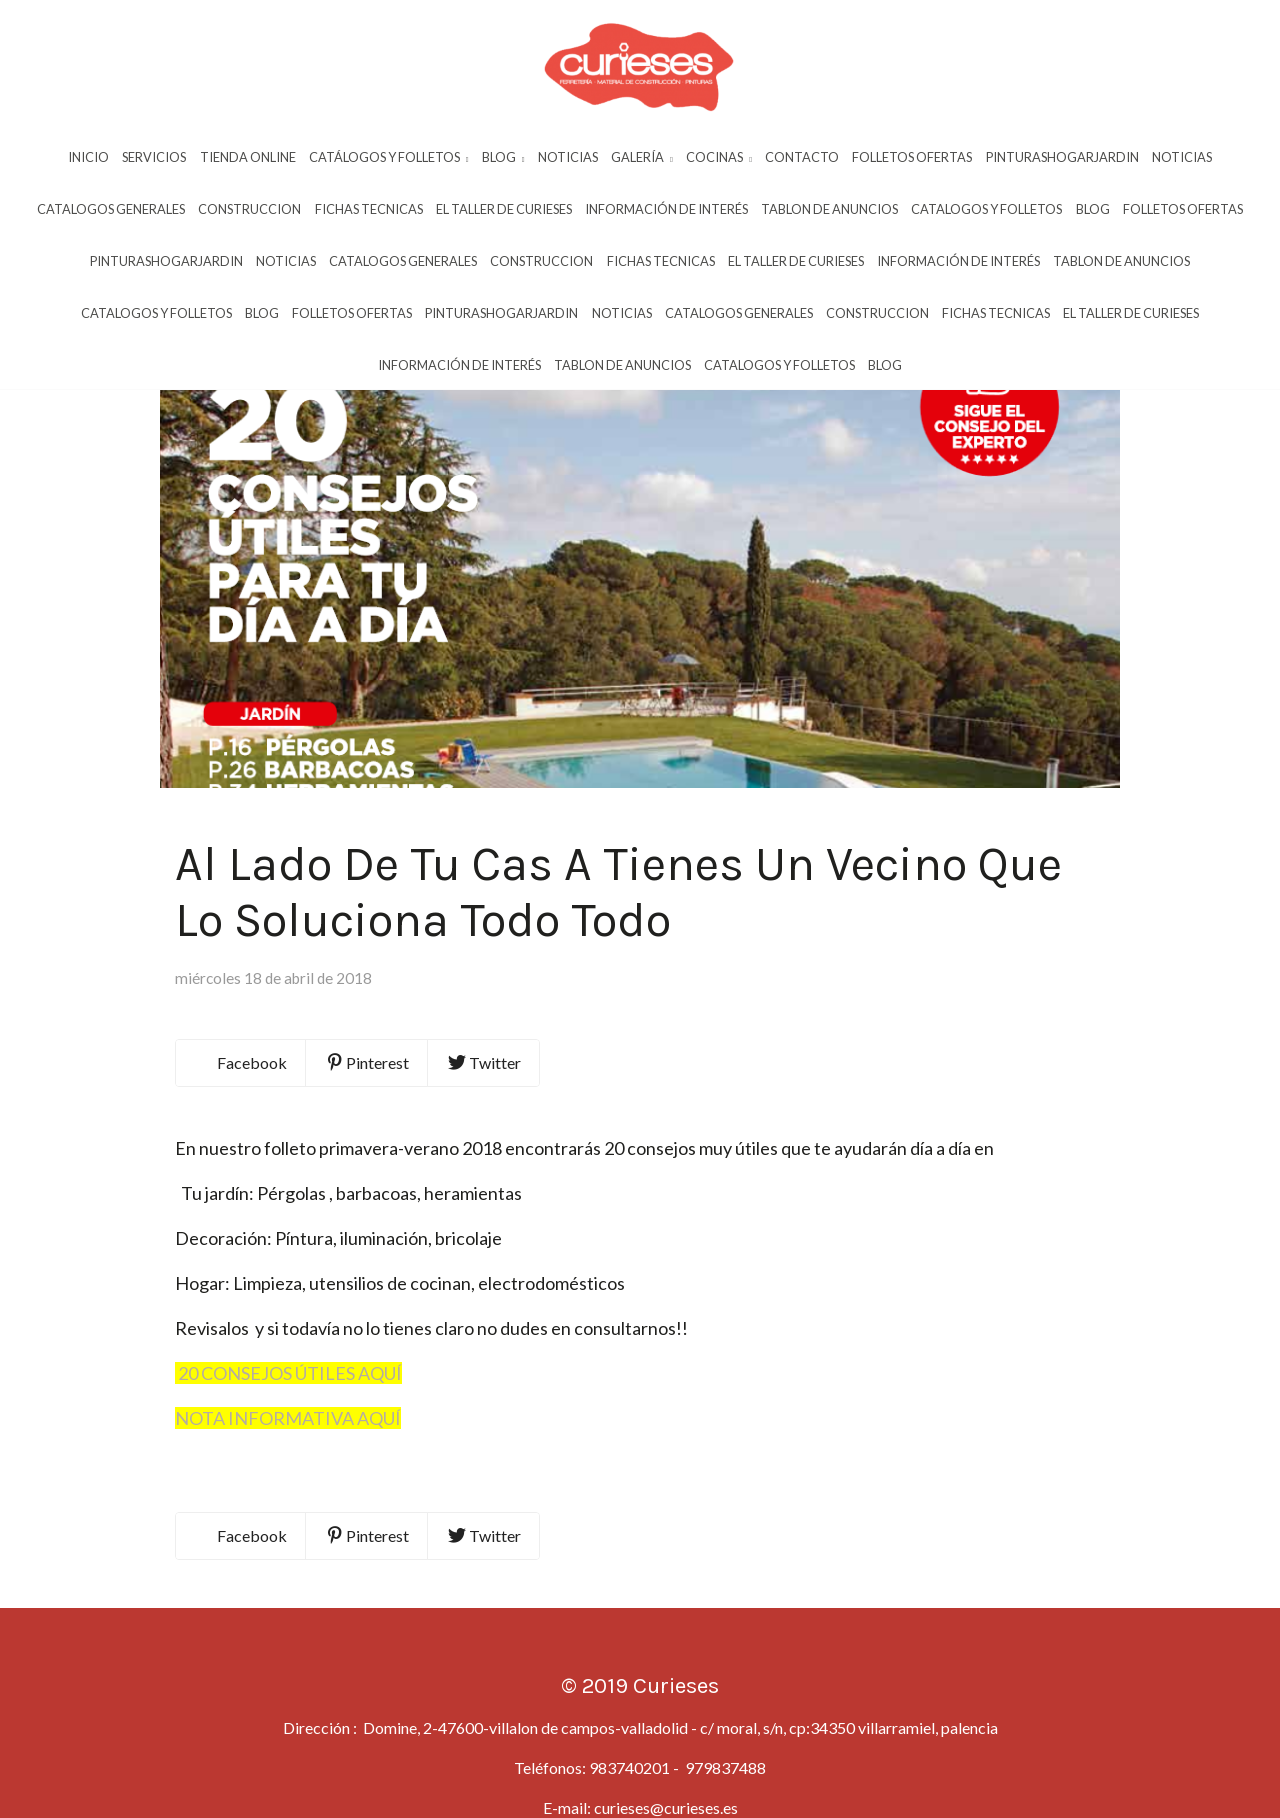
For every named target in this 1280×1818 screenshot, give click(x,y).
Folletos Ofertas (912, 157)
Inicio (88, 157)
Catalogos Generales (111, 209)
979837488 (724, 1779)
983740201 (629, 1779)
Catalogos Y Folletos (986, 209)
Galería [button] (642, 157)
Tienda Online (248, 157)
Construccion (249, 209)
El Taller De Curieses (504, 209)
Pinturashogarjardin (1062, 157)
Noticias (568, 157)
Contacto (802, 157)
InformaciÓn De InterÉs (666, 209)
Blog (1093, 209)
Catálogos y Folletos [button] (389, 157)
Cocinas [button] (719, 157)
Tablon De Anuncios (829, 209)
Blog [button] (503, 157)
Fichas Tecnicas (369, 209)
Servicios (154, 157)
